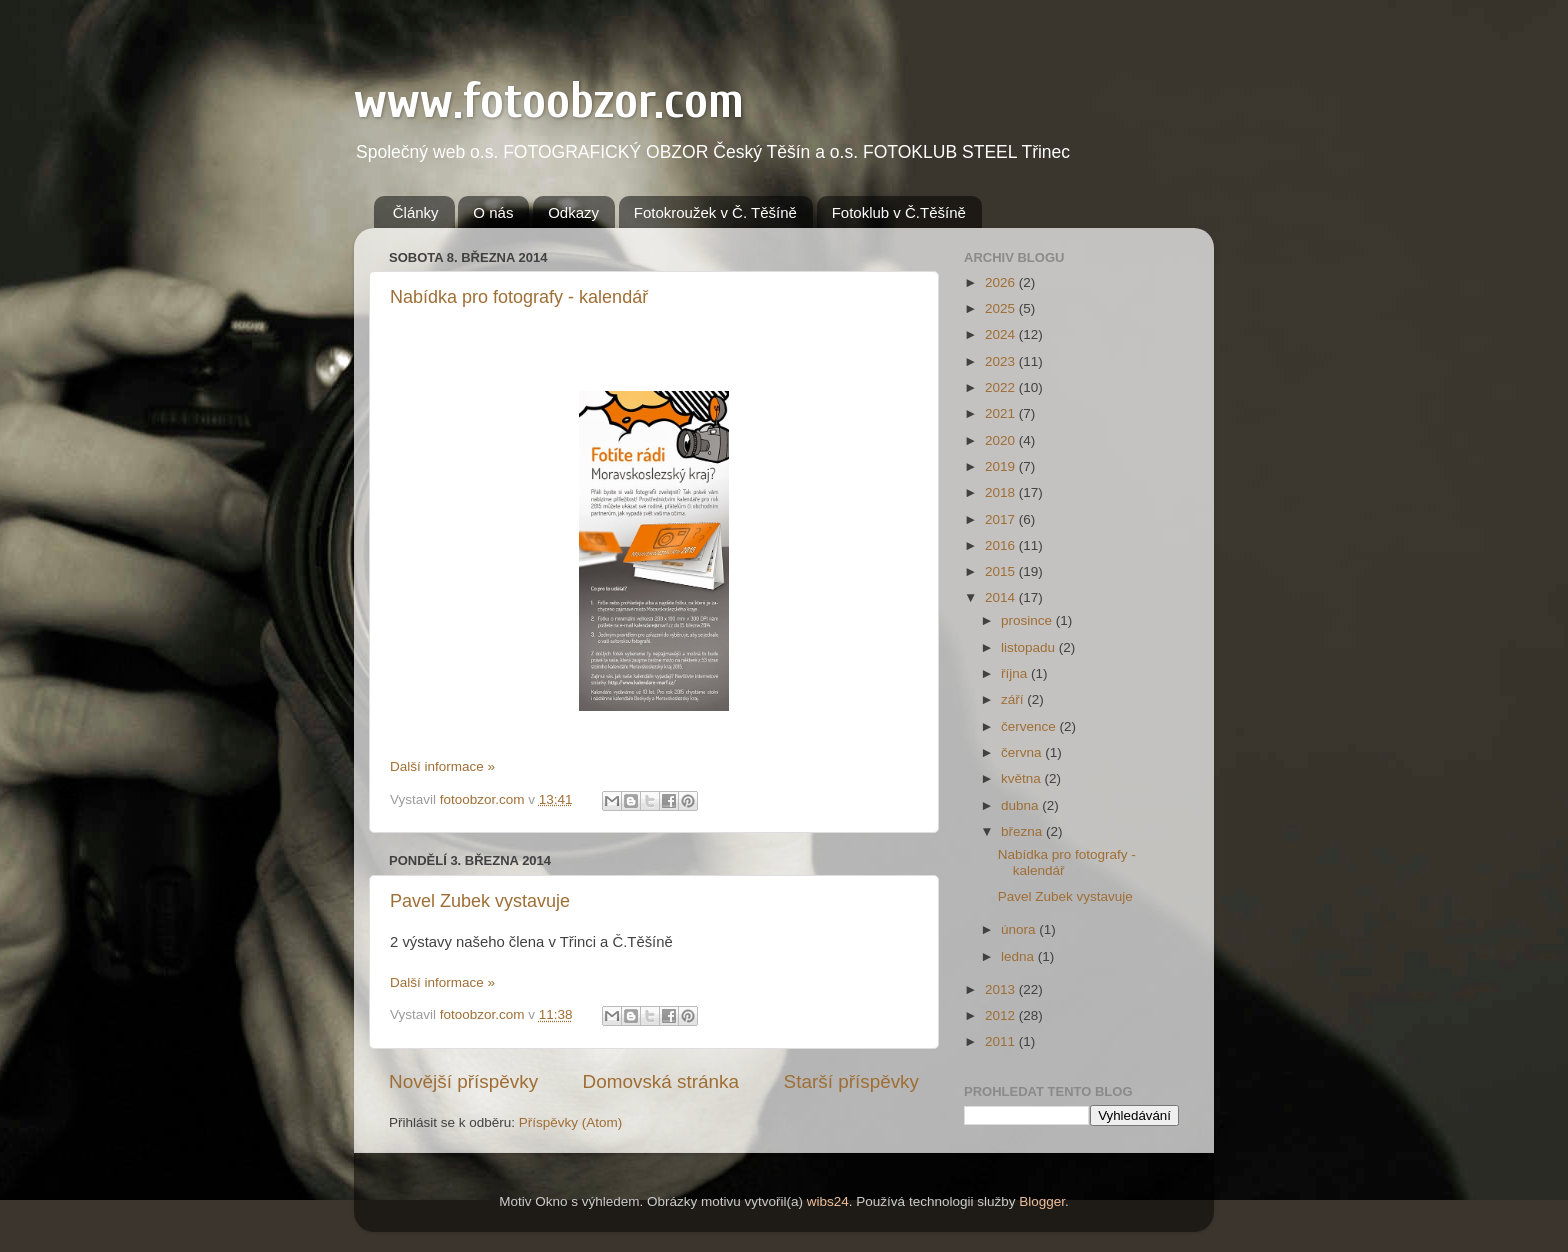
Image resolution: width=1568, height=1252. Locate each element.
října (1016, 673)
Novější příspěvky (463, 1081)
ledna (1019, 956)
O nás (493, 212)
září (1014, 699)
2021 (1002, 413)
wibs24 (828, 1201)
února (1020, 929)
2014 (1002, 597)
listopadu (1030, 647)
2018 (1002, 492)
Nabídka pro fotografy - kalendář (519, 297)
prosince (1028, 620)
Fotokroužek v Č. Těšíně (715, 212)
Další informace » (442, 766)
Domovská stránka (661, 1081)
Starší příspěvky (851, 1081)
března (1023, 831)
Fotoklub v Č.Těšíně (899, 212)
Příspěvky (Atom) (571, 1122)
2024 (1002, 334)
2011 (1002, 1041)
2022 (1002, 387)
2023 (1002, 361)
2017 (1002, 519)
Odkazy (573, 212)
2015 (1002, 571)
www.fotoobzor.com (549, 101)
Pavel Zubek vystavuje (480, 901)
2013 (1002, 989)
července (1030, 726)
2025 (1002, 308)
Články (416, 212)
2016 (1002, 545)
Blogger (1042, 1201)
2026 (1002, 282)
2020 (1002, 440)
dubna (1021, 805)
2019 (1002, 466)
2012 (1002, 1015)
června (1023, 752)
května (1023, 778)
